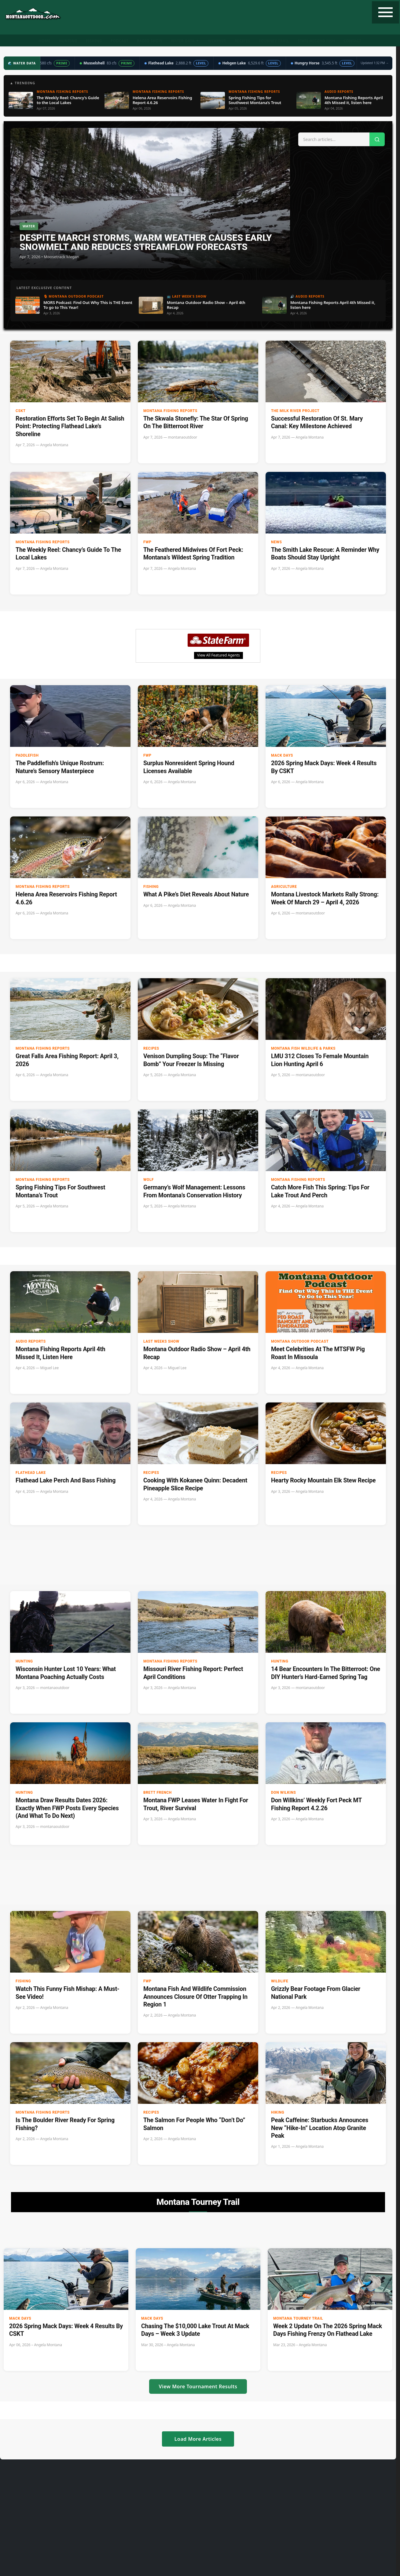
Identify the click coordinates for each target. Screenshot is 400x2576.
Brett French (157, 1792)
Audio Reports (31, 1341)
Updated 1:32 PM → (375, 63)
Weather (217, 40)
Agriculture (284, 886)
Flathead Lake (31, 1472)
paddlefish (27, 755)
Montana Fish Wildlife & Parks (303, 1048)
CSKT (21, 411)
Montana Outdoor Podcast (300, 1341)
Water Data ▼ (185, 40)
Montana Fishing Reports (170, 411)
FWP (147, 542)
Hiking (277, 2112)
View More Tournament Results (198, 2386)
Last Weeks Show (161, 1341)
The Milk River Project (295, 411)
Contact (352, 40)
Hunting (68, 40)
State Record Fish (316, 40)
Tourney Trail (274, 40)
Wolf (148, 1179)
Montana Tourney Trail (298, 2318)
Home (44, 40)
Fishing (94, 40)
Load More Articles (198, 2439)
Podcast (119, 40)
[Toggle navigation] (385, 12)
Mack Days (282, 755)
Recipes (242, 40)
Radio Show (149, 40)
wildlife (279, 1981)
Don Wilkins (283, 1792)
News (276, 542)
